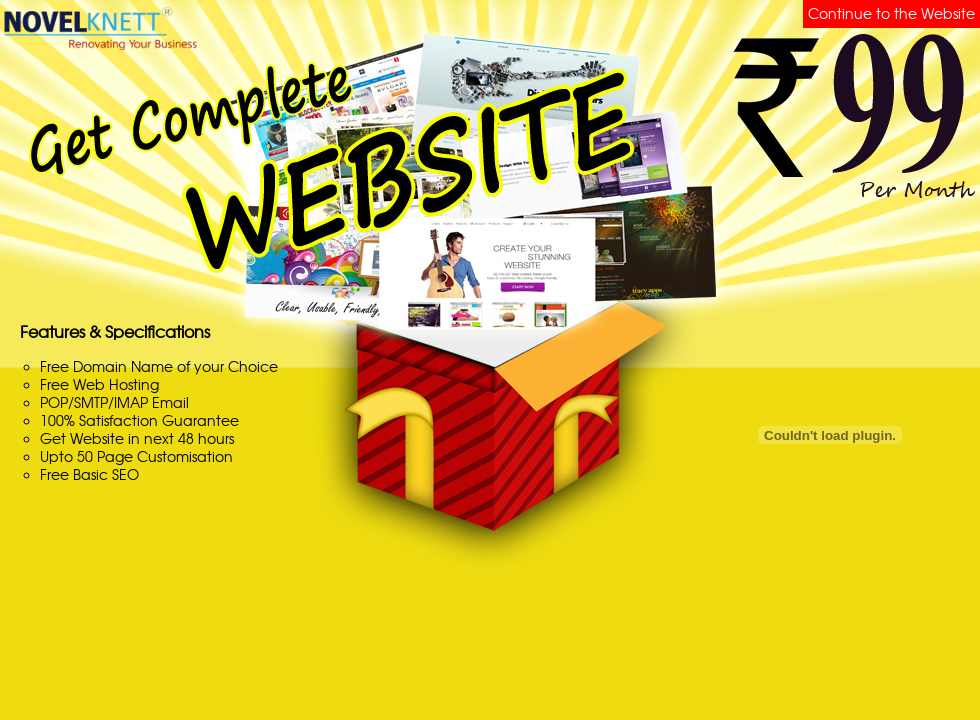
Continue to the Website (891, 14)
